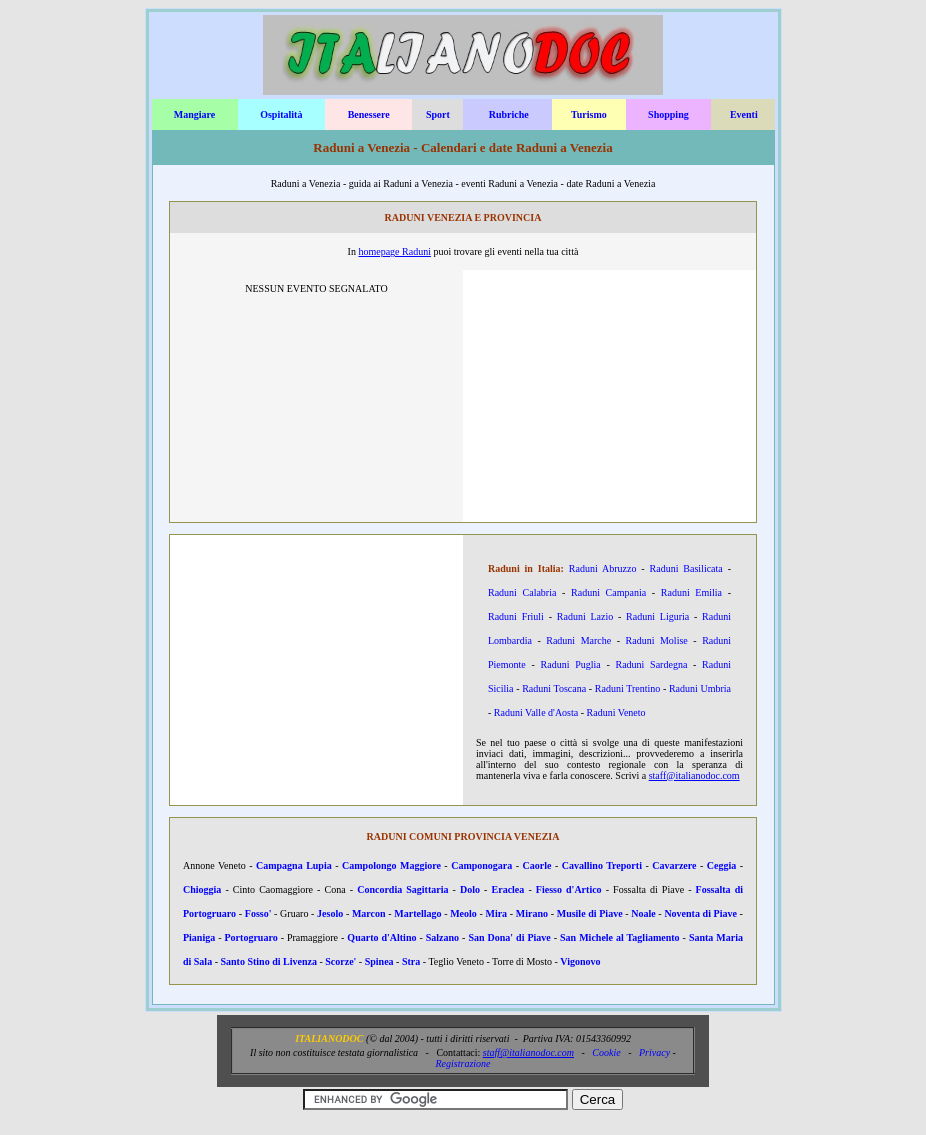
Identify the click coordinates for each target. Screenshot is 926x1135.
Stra (411, 961)
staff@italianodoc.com (694, 775)
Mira (496, 913)
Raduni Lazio (585, 616)
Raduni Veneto (616, 712)
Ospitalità (281, 114)
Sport (438, 114)
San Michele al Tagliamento (620, 937)
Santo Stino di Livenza (269, 961)
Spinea (379, 961)
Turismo (589, 114)
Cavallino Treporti (602, 865)
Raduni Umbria (700, 688)
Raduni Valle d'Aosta (536, 712)
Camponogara (481, 865)
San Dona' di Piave (509, 937)
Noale (643, 913)
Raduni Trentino (627, 688)
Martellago (417, 913)
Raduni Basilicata (686, 568)
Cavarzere (674, 865)
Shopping (668, 114)
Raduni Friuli (516, 616)
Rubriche (509, 114)
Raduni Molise (657, 640)
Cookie (606, 1052)
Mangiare (194, 114)
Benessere (369, 114)
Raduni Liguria (657, 616)
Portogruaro (251, 937)
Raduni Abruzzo (603, 568)
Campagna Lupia (294, 865)
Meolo (463, 913)
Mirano (532, 913)
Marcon (369, 913)
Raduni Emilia (691, 592)
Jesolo (330, 913)
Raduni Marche (578, 640)
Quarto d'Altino (381, 937)
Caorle (537, 865)
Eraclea (508, 889)
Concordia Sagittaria (402, 889)
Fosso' (258, 913)
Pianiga (199, 937)
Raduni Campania (608, 592)
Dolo (470, 889)
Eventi (744, 114)
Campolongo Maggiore (391, 865)
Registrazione (463, 1063)
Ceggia (721, 865)
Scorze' (340, 961)
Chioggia (202, 889)
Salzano (442, 937)
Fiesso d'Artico (569, 889)
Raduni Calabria (522, 592)
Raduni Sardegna (652, 664)
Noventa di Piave (700, 913)
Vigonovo (580, 961)
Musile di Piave (590, 913)
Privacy (654, 1052)
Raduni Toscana (554, 688)
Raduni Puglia (571, 664)
